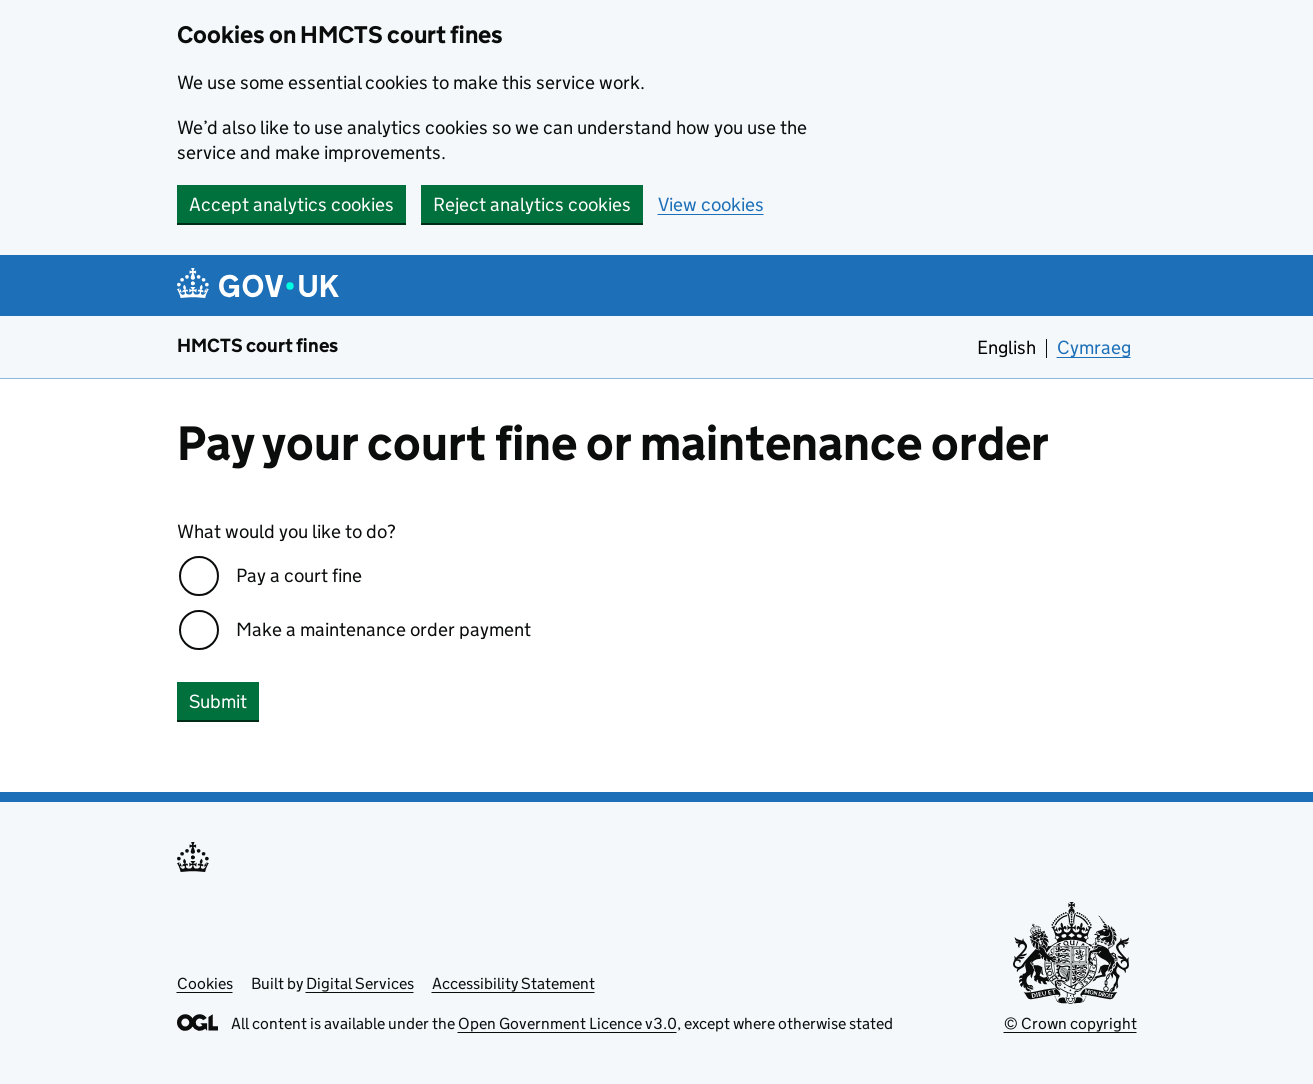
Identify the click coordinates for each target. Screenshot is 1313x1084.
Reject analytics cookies (532, 204)
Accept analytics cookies (291, 204)
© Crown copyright (1070, 1023)
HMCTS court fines (257, 345)
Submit (218, 701)
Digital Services (360, 983)
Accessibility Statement (513, 983)
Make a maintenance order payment (383, 629)
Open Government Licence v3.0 (567, 1023)
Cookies (205, 983)
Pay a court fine (299, 575)
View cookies (711, 204)
